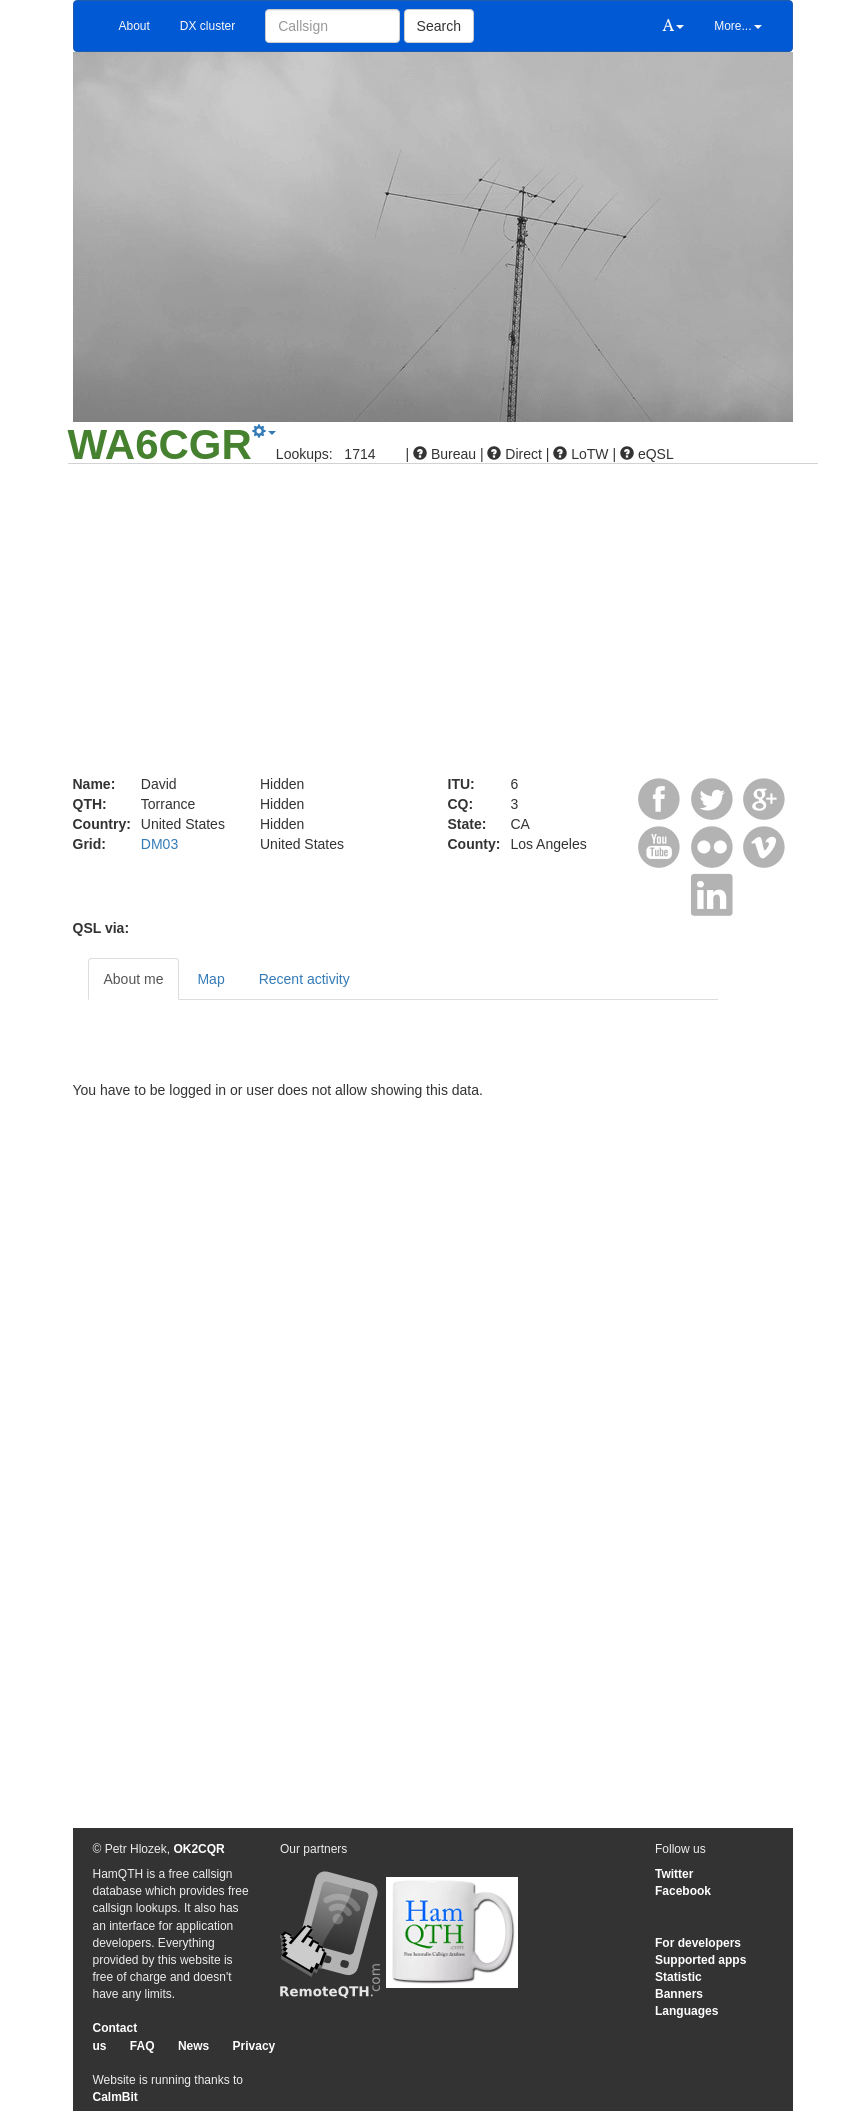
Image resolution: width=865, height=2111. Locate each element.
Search (439, 26)
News (193, 2046)
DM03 (159, 844)
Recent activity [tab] (304, 979)
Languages (686, 2011)
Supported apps (700, 1960)
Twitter (674, 1874)
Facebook (683, 1891)
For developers (698, 1943)
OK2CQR (198, 1849)
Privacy (254, 2046)
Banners (679, 1994)
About (134, 26)
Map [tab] (210, 979)
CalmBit (115, 2097)
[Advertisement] (433, 624)
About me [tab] (134, 979)
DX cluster (207, 26)
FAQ (142, 2046)
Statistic (678, 1977)
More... (737, 26)
